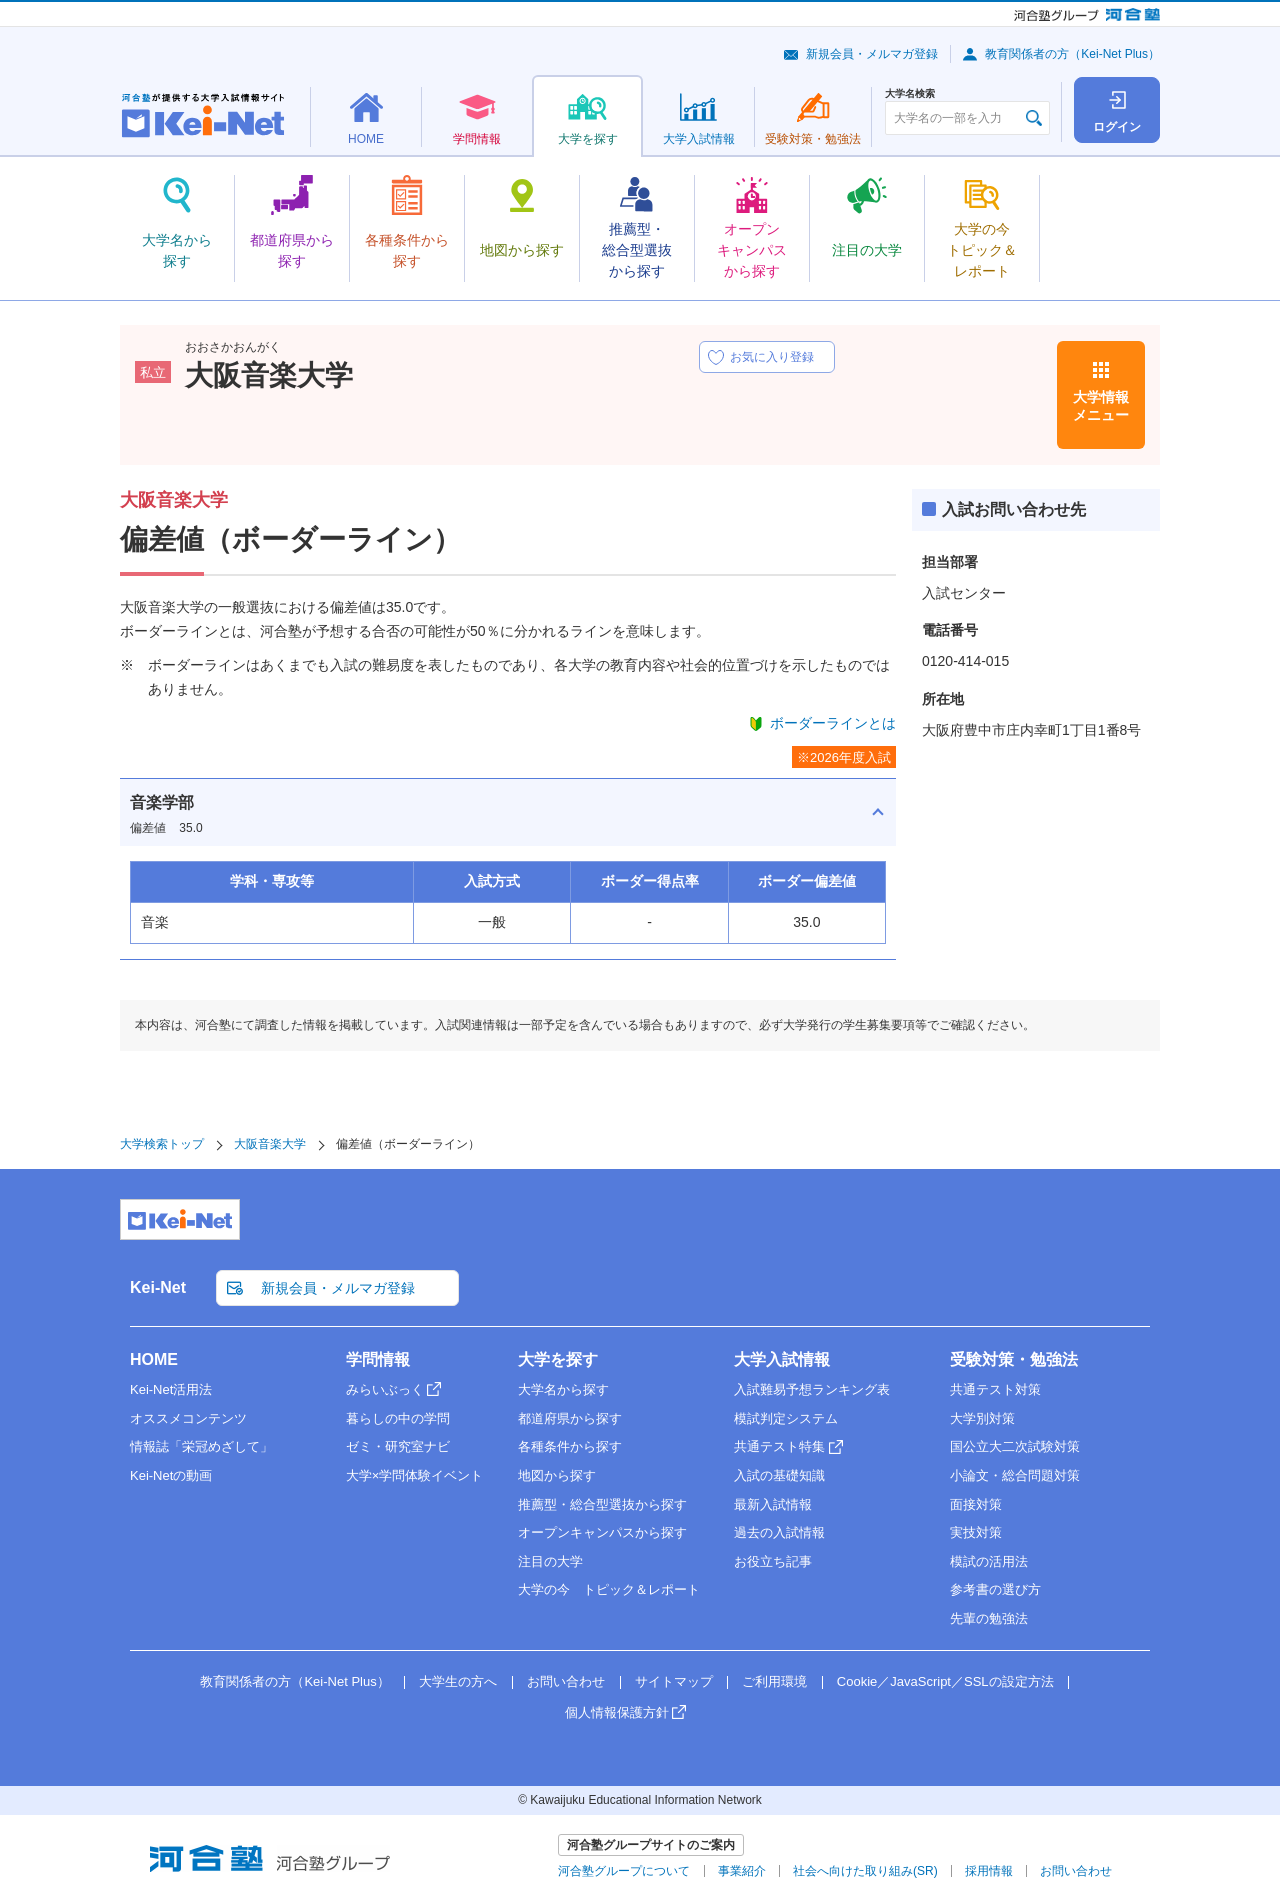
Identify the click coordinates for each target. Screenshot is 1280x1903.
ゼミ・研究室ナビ (398, 1446)
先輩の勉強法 (989, 1618)
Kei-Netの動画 (171, 1475)
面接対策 (976, 1504)
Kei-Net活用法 (171, 1389)
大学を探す (558, 1359)
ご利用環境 (774, 1681)
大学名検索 (910, 94)
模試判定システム (786, 1418)
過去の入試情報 (779, 1532)
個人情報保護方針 (617, 1712)
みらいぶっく (385, 1389)
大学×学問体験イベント (415, 1475)
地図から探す (557, 1475)
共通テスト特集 (779, 1446)
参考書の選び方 (995, 1589)
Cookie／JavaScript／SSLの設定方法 (945, 1681)
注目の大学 (550, 1561)
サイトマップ (674, 1681)
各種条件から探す (570, 1446)
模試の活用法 (989, 1561)
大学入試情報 (782, 1359)
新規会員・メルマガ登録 (872, 54)
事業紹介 (742, 1871)
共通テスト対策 (995, 1389)
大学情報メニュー (1101, 406)
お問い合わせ (566, 1681)
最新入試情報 (773, 1504)
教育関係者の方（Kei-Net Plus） (1072, 54)
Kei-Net (158, 1287)
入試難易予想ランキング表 (812, 1389)
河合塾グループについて (624, 1871)
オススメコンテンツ (188, 1418)
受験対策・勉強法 (1014, 1359)
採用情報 (989, 1871)
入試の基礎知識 (779, 1475)
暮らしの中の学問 (398, 1418)
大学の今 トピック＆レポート (609, 1589)
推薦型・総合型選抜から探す (602, 1504)
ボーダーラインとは (833, 723)
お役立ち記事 (773, 1561)
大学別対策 (982, 1418)
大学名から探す (563, 1389)
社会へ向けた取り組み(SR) (865, 1871)
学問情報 (378, 1359)
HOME (154, 1359)
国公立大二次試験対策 (1015, 1446)
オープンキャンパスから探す (602, 1532)
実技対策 (976, 1532)
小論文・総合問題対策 (1015, 1475)
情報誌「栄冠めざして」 (201, 1446)
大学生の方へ (458, 1681)
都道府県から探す (570, 1418)
